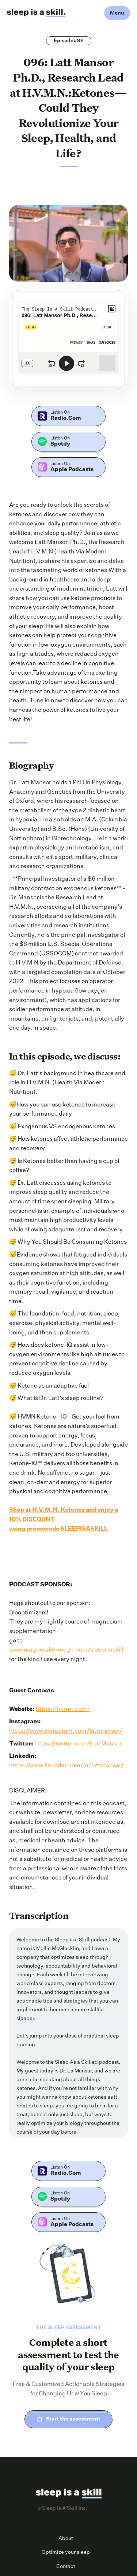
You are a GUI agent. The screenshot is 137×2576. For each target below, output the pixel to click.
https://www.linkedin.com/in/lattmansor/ (66, 1766)
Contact (65, 2566)
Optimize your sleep (66, 2552)
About (65, 2538)
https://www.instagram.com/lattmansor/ (65, 1731)
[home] (36, 13)
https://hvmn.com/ (63, 1709)
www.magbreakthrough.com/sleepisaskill (66, 1650)
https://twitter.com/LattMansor (78, 1744)
